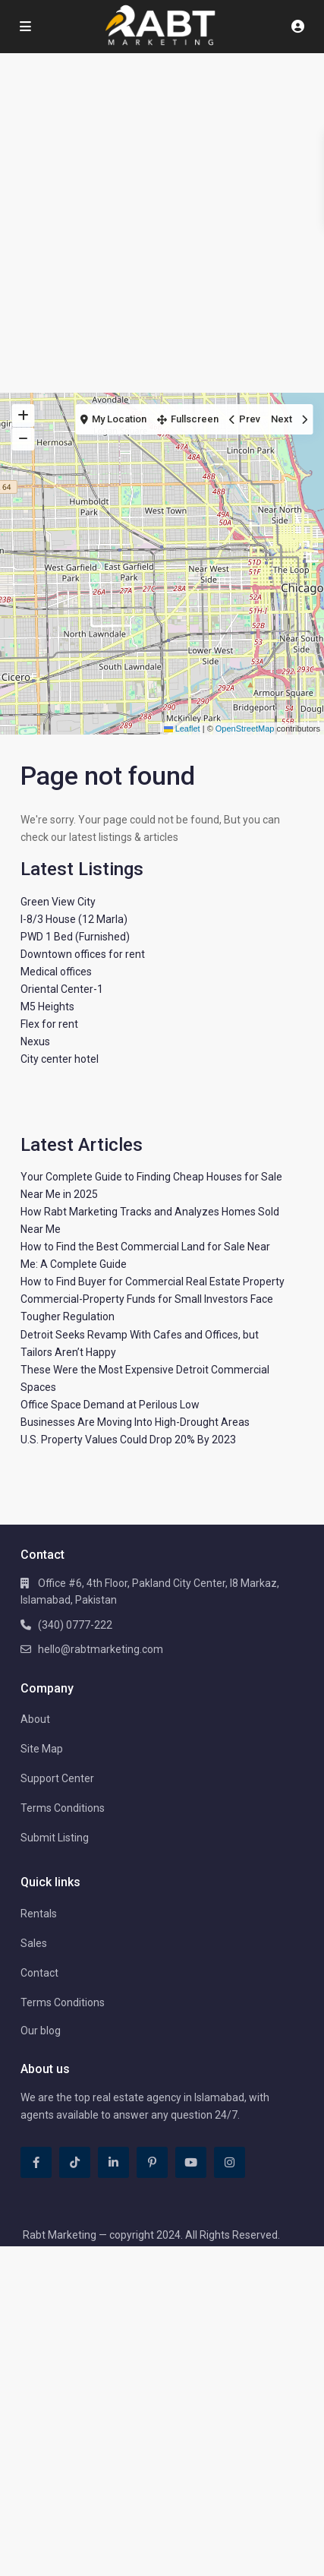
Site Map (41, 1749)
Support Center (57, 1778)
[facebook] (36, 2162)
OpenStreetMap (245, 728)
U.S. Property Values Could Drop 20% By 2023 (128, 1439)
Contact (39, 1973)
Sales (33, 1943)
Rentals (38, 1914)
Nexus (35, 1041)
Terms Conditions (62, 1808)
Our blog (40, 2030)
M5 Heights (47, 1006)
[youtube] (190, 2162)
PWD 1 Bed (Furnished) (75, 937)
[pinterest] (152, 2162)
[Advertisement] (162, 223)
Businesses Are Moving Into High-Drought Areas (135, 1422)
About (35, 1719)
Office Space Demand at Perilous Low (110, 1405)
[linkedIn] (113, 2162)
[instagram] (229, 2162)
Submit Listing (54, 1838)
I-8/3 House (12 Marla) (73, 919)
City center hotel (59, 1059)
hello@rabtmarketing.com (100, 1649)
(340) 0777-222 (75, 1625)
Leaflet (182, 728)
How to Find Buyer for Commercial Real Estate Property (152, 1281)
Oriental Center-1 (61, 989)
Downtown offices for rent (82, 954)
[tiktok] (74, 2162)
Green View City (58, 902)
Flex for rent (49, 1024)
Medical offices (56, 972)
